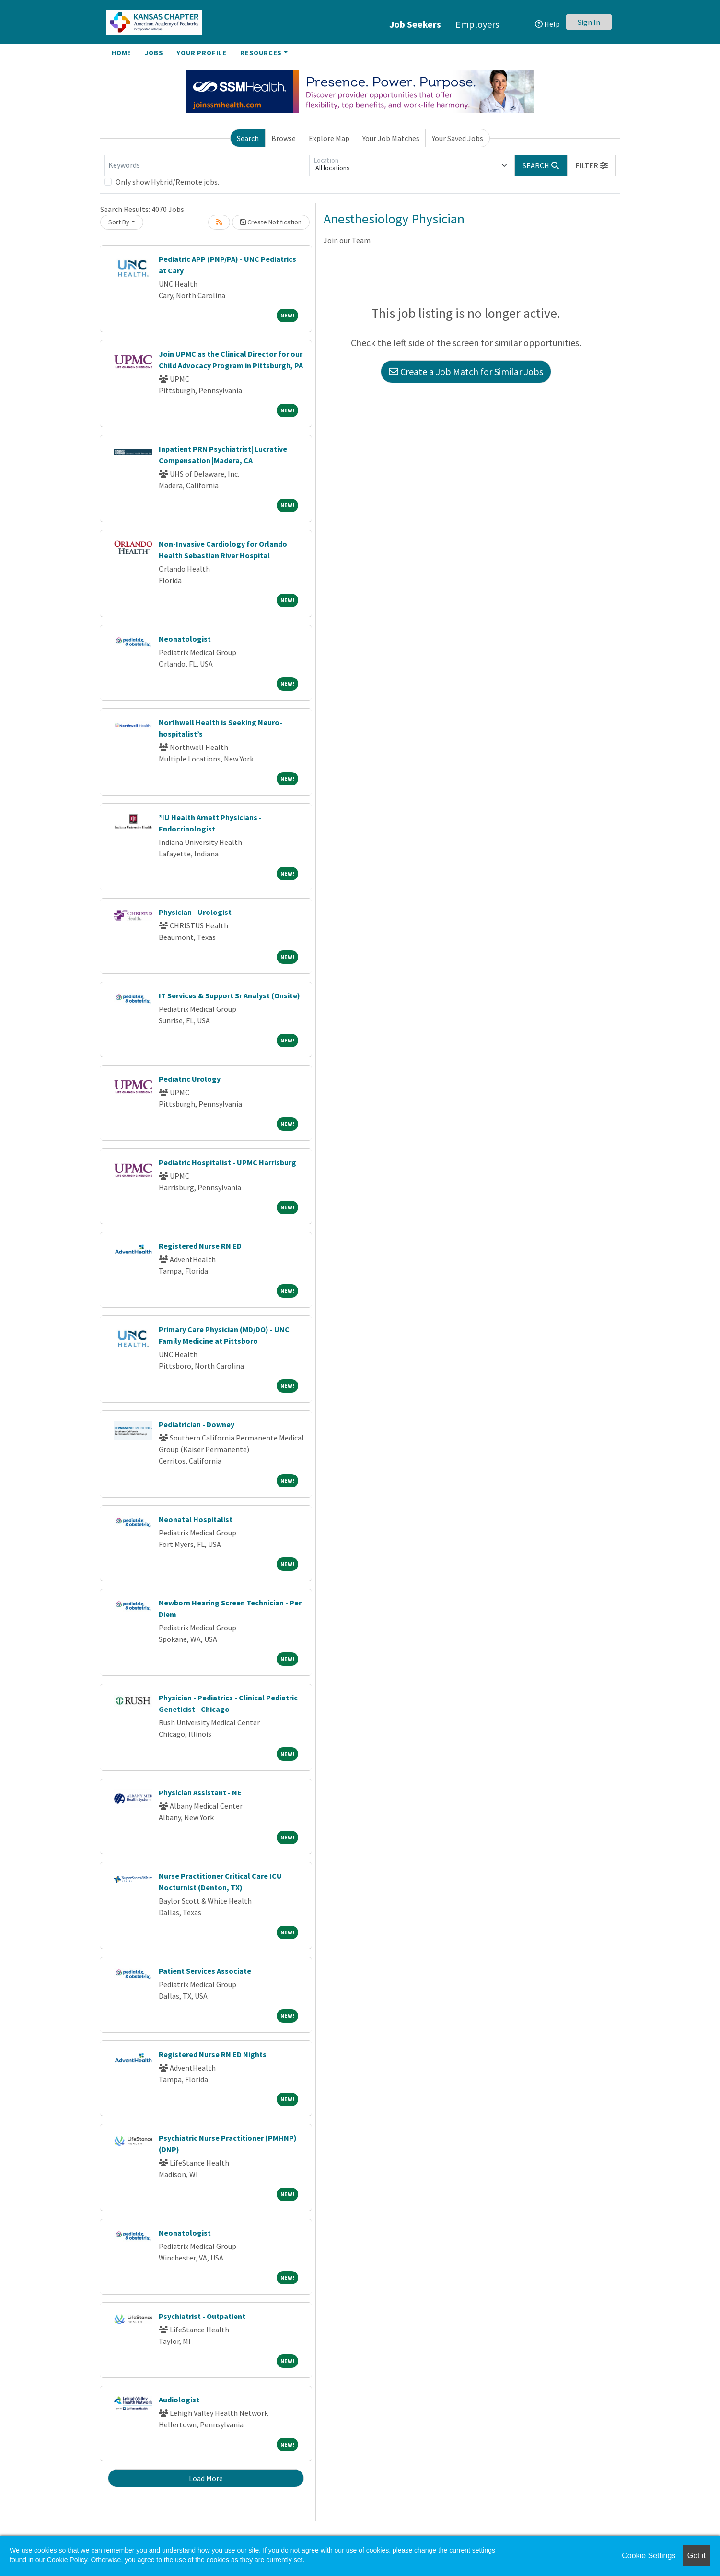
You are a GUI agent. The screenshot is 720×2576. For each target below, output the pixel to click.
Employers (477, 24)
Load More (206, 2478)
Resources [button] (261, 52)
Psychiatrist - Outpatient (202, 2316)
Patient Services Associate (205, 1971)
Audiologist (179, 2399)
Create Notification (271, 222)
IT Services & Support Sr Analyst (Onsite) (229, 995)
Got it (696, 2556)
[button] (591, 165)
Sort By (118, 222)
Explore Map (329, 138)
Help (547, 24)
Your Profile (201, 52)
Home (121, 52)
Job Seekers (415, 24)
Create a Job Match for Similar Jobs (466, 371)
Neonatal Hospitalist (195, 1519)
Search (248, 138)
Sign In (589, 22)
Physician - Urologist (195, 912)
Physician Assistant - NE (200, 1792)
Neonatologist (185, 639)
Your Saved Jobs (457, 138)
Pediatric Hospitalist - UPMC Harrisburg (227, 1162)
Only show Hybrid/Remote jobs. (167, 182)
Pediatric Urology (190, 1079)
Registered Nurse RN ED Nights (213, 2054)
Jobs (154, 52)
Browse (283, 138)
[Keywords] (206, 165)
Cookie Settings (648, 2556)
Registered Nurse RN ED (200, 1246)
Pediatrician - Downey (196, 1424)
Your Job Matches (390, 138)
